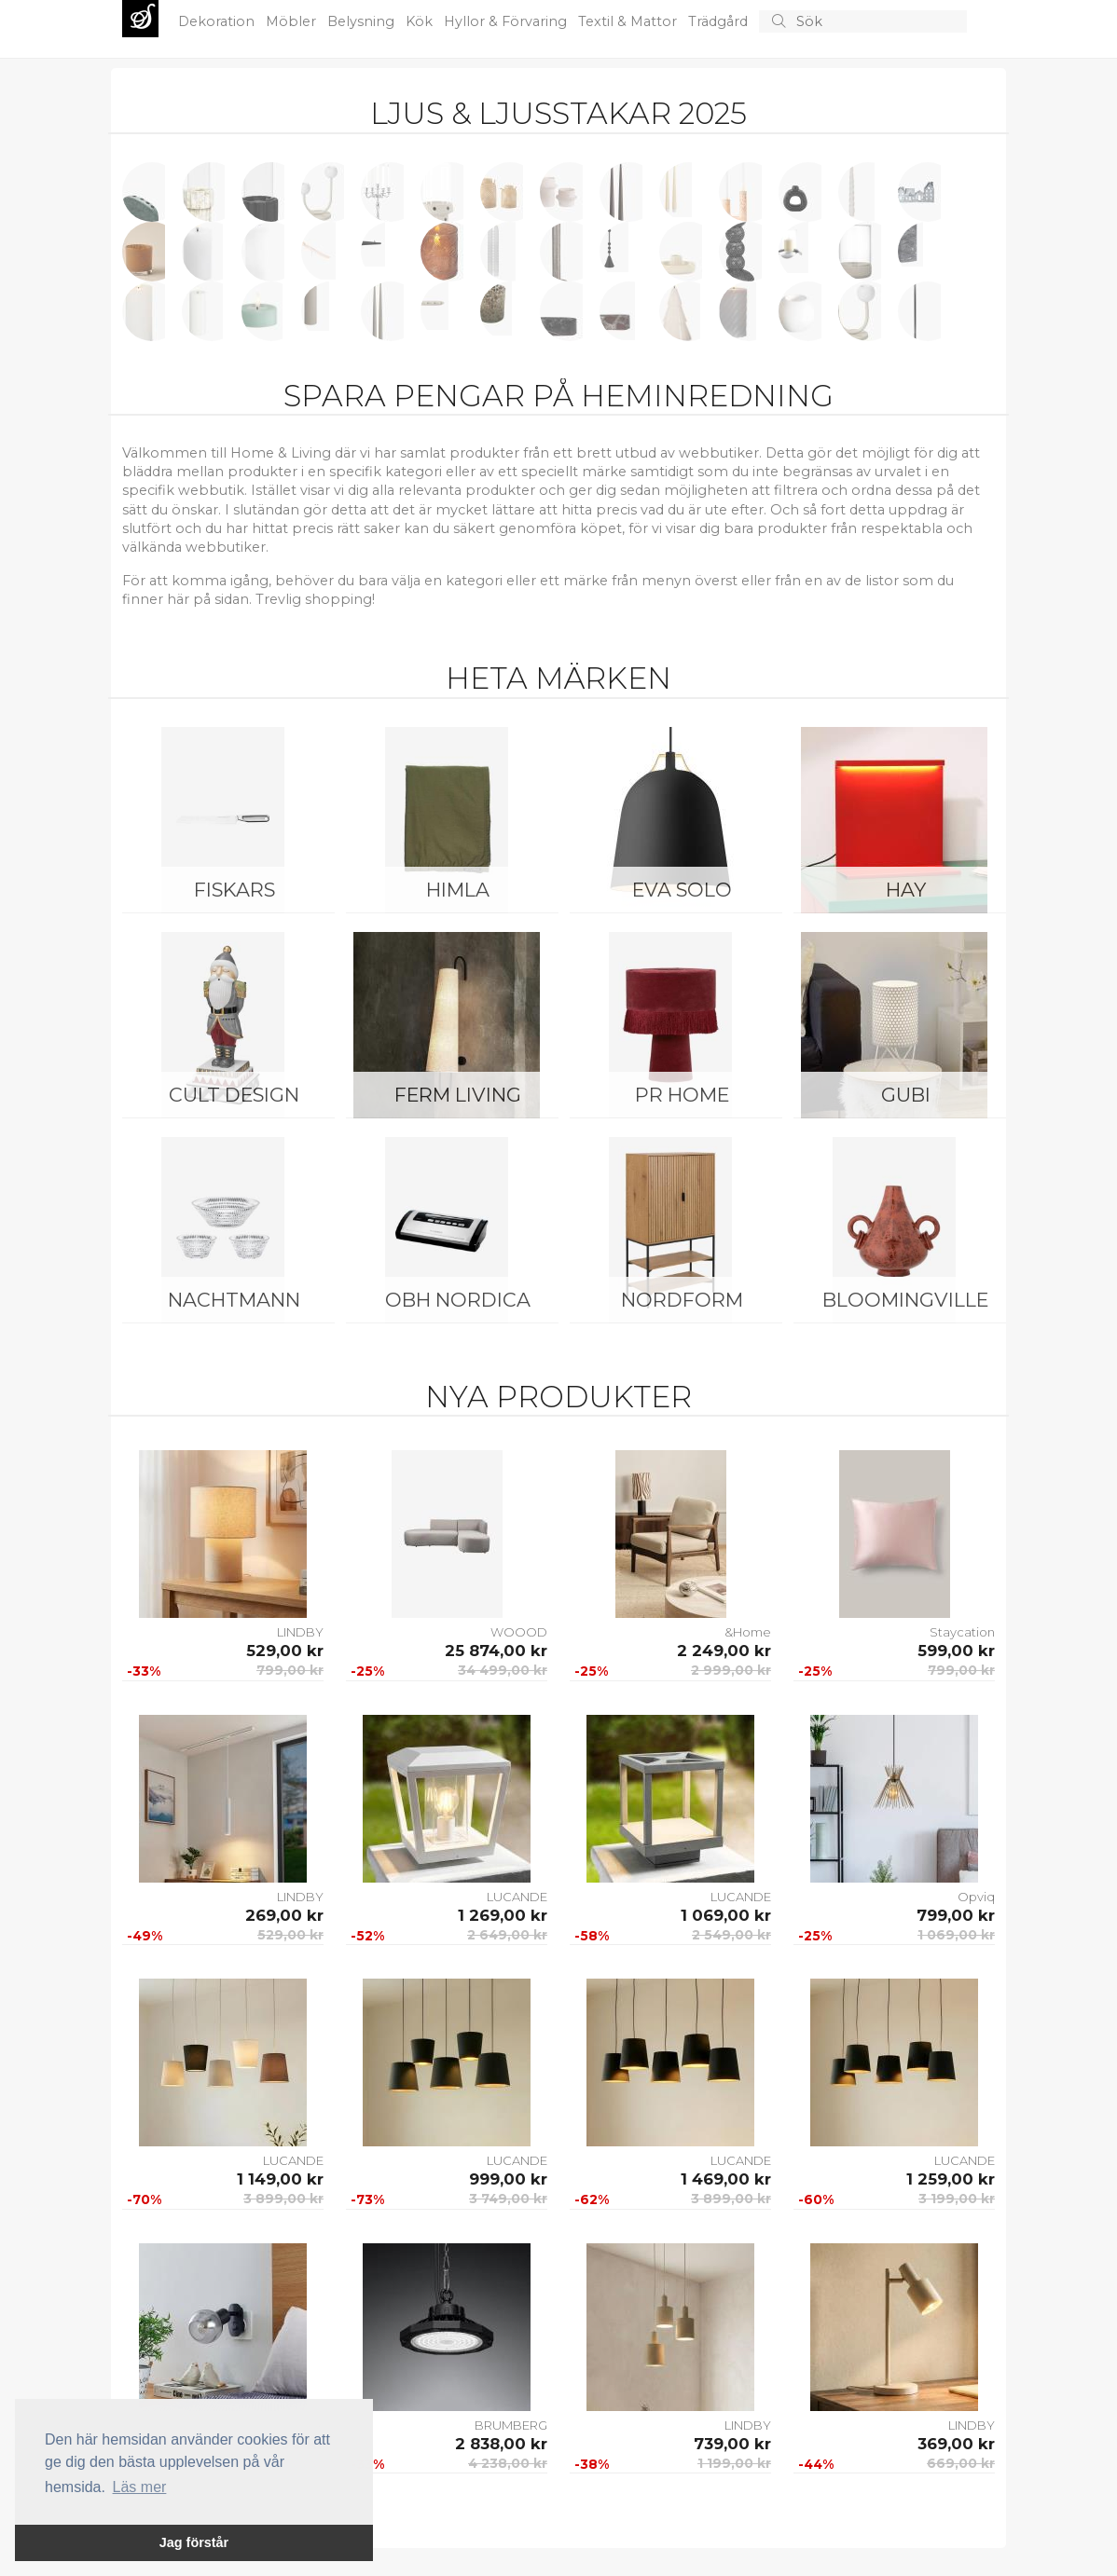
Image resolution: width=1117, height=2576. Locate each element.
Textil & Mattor (629, 21)
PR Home (682, 1094)
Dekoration (218, 21)
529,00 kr (285, 1650)
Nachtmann (234, 1299)
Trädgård (720, 21)
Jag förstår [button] (193, 2542)
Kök (421, 21)
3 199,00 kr (956, 2198)
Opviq (976, 1896)
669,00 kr (961, 2463)
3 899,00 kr (283, 2198)
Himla (458, 889)
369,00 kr (956, 2443)
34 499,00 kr (502, 1670)
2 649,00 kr (507, 1934)
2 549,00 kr (731, 1934)
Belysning (362, 21)
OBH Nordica (458, 1299)
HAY (906, 889)
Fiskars (234, 889)
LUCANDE (517, 1896)
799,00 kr (290, 1670)
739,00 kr (732, 2443)
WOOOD (518, 1631)
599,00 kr (956, 1650)
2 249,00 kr (724, 1650)
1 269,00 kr (502, 1915)
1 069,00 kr (726, 1915)
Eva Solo (682, 889)
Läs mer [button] (140, 2487)
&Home (747, 1631)
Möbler (293, 21)
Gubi (906, 1094)
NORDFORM (682, 1299)
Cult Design (234, 1094)
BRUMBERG (511, 2425)
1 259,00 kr (950, 2179)
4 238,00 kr (507, 2463)
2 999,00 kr (731, 1670)
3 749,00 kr (508, 2198)
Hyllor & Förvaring (507, 21)
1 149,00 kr (280, 2179)
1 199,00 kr (734, 2463)
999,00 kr (508, 2179)
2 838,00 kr (501, 2443)
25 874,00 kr (496, 1650)
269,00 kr (284, 1915)
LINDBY (300, 1631)
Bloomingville (905, 1299)
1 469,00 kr (726, 2179)
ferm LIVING (457, 1094)
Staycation (962, 1631)
